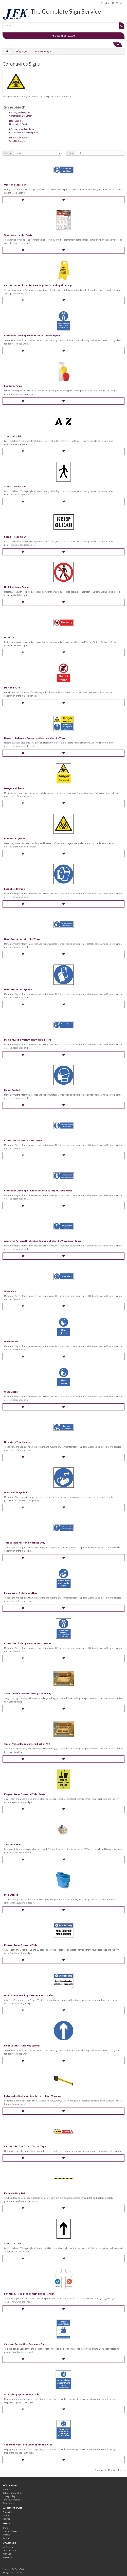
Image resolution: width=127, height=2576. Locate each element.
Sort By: (8, 153)
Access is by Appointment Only (21, 2394)
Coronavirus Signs (42, 51)
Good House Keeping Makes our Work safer (28, 1995)
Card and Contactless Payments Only (25, 2344)
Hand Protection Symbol (18, 989)
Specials (6, 2538)
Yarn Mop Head (12, 1844)
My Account (8, 2547)
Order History (9, 2550)
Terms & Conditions (12, 2499)
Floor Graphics (16, 120)
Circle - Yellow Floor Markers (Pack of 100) (27, 1743)
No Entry (9, 637)
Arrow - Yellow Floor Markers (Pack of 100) (27, 1693)
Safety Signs (21, 51)
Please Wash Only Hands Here (21, 1592)
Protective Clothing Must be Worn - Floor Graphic (32, 335)
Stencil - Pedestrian (15, 486)
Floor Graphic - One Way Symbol (22, 2045)
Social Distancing (17, 141)
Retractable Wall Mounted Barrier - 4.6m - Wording (32, 2095)
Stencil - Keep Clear (15, 536)
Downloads (8, 2503)
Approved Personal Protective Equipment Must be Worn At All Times (42, 1240)
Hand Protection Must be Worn (22, 939)
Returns (6, 2515)
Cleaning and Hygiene (19, 112)
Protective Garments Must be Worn (24, 1140)
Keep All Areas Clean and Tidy (20, 1945)
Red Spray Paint (13, 385)
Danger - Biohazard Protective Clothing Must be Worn (35, 737)
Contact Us (8, 2512)
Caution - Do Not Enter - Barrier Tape (25, 2146)
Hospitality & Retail (18, 124)
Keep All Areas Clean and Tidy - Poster (25, 1794)
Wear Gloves (11, 1341)
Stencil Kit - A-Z (13, 436)
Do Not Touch (12, 687)
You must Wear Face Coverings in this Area (28, 2444)
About (5, 2489)
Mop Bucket (11, 1894)
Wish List (7, 2553)
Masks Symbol (12, 1090)
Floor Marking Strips (15, 2193)
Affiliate (6, 2534)
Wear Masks (11, 1391)
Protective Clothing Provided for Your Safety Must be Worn (38, 1190)
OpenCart (19, 2569)
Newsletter (8, 2557)
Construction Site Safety (20, 115)
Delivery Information (12, 2493)
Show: (71, 153)
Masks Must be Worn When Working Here (27, 1039)
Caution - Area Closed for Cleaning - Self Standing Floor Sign (38, 285)
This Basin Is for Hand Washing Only (24, 1542)
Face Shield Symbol (15, 888)
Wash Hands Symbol (15, 1492)
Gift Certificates (10, 2531)
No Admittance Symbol (17, 587)
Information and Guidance (21, 129)
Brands (6, 2528)
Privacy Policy (9, 2496)
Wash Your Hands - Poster (18, 235)
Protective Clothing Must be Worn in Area (27, 1643)
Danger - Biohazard (15, 788)
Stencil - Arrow (12, 2243)
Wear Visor (10, 1291)
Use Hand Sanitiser (15, 184)
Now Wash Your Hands (17, 1442)
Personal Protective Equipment (24, 132)
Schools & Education (19, 137)
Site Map (7, 2518)
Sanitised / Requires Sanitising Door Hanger (29, 2293)
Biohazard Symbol (14, 838)
